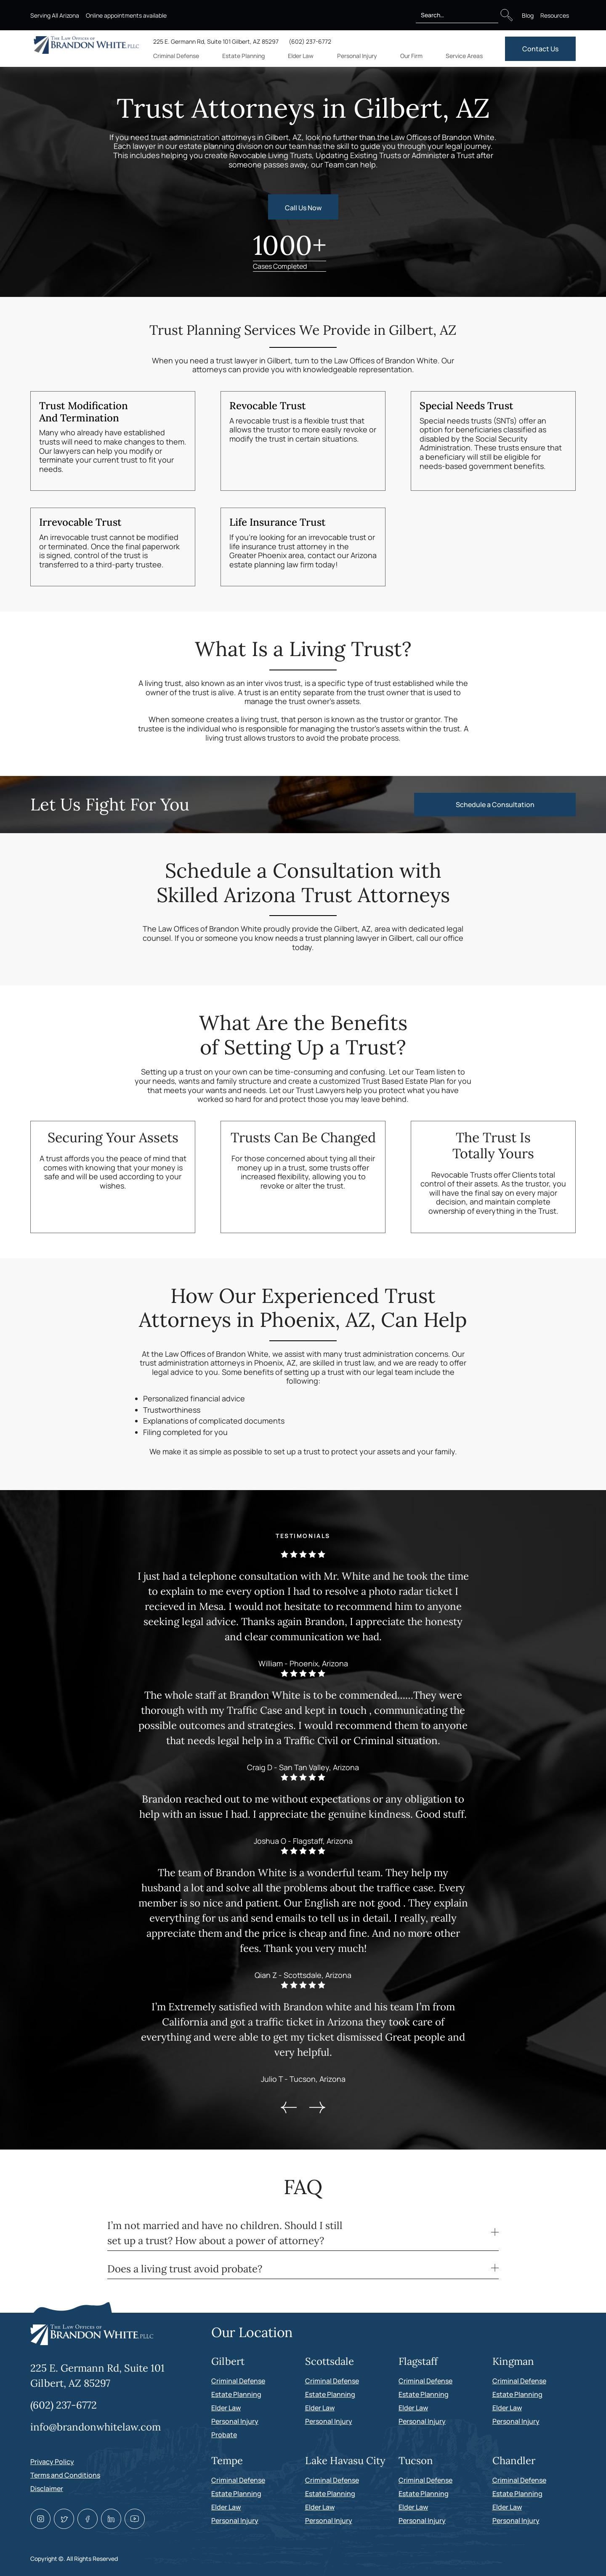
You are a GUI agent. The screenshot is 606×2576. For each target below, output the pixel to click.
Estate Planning (236, 2394)
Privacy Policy (52, 2462)
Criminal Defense (238, 2380)
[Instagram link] (40, 2519)
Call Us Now (303, 207)
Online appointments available (126, 15)
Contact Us (540, 48)
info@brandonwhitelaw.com (95, 2427)
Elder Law (226, 2407)
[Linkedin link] (111, 2519)
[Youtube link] (135, 2519)
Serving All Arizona (54, 15)
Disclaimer (46, 2489)
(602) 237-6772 (310, 41)
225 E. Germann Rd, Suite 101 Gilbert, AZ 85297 (216, 41)
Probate (224, 2434)
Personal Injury (234, 2421)
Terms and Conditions (65, 2475)
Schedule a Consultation (495, 804)
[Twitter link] (64, 2519)
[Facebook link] (87, 2519)
